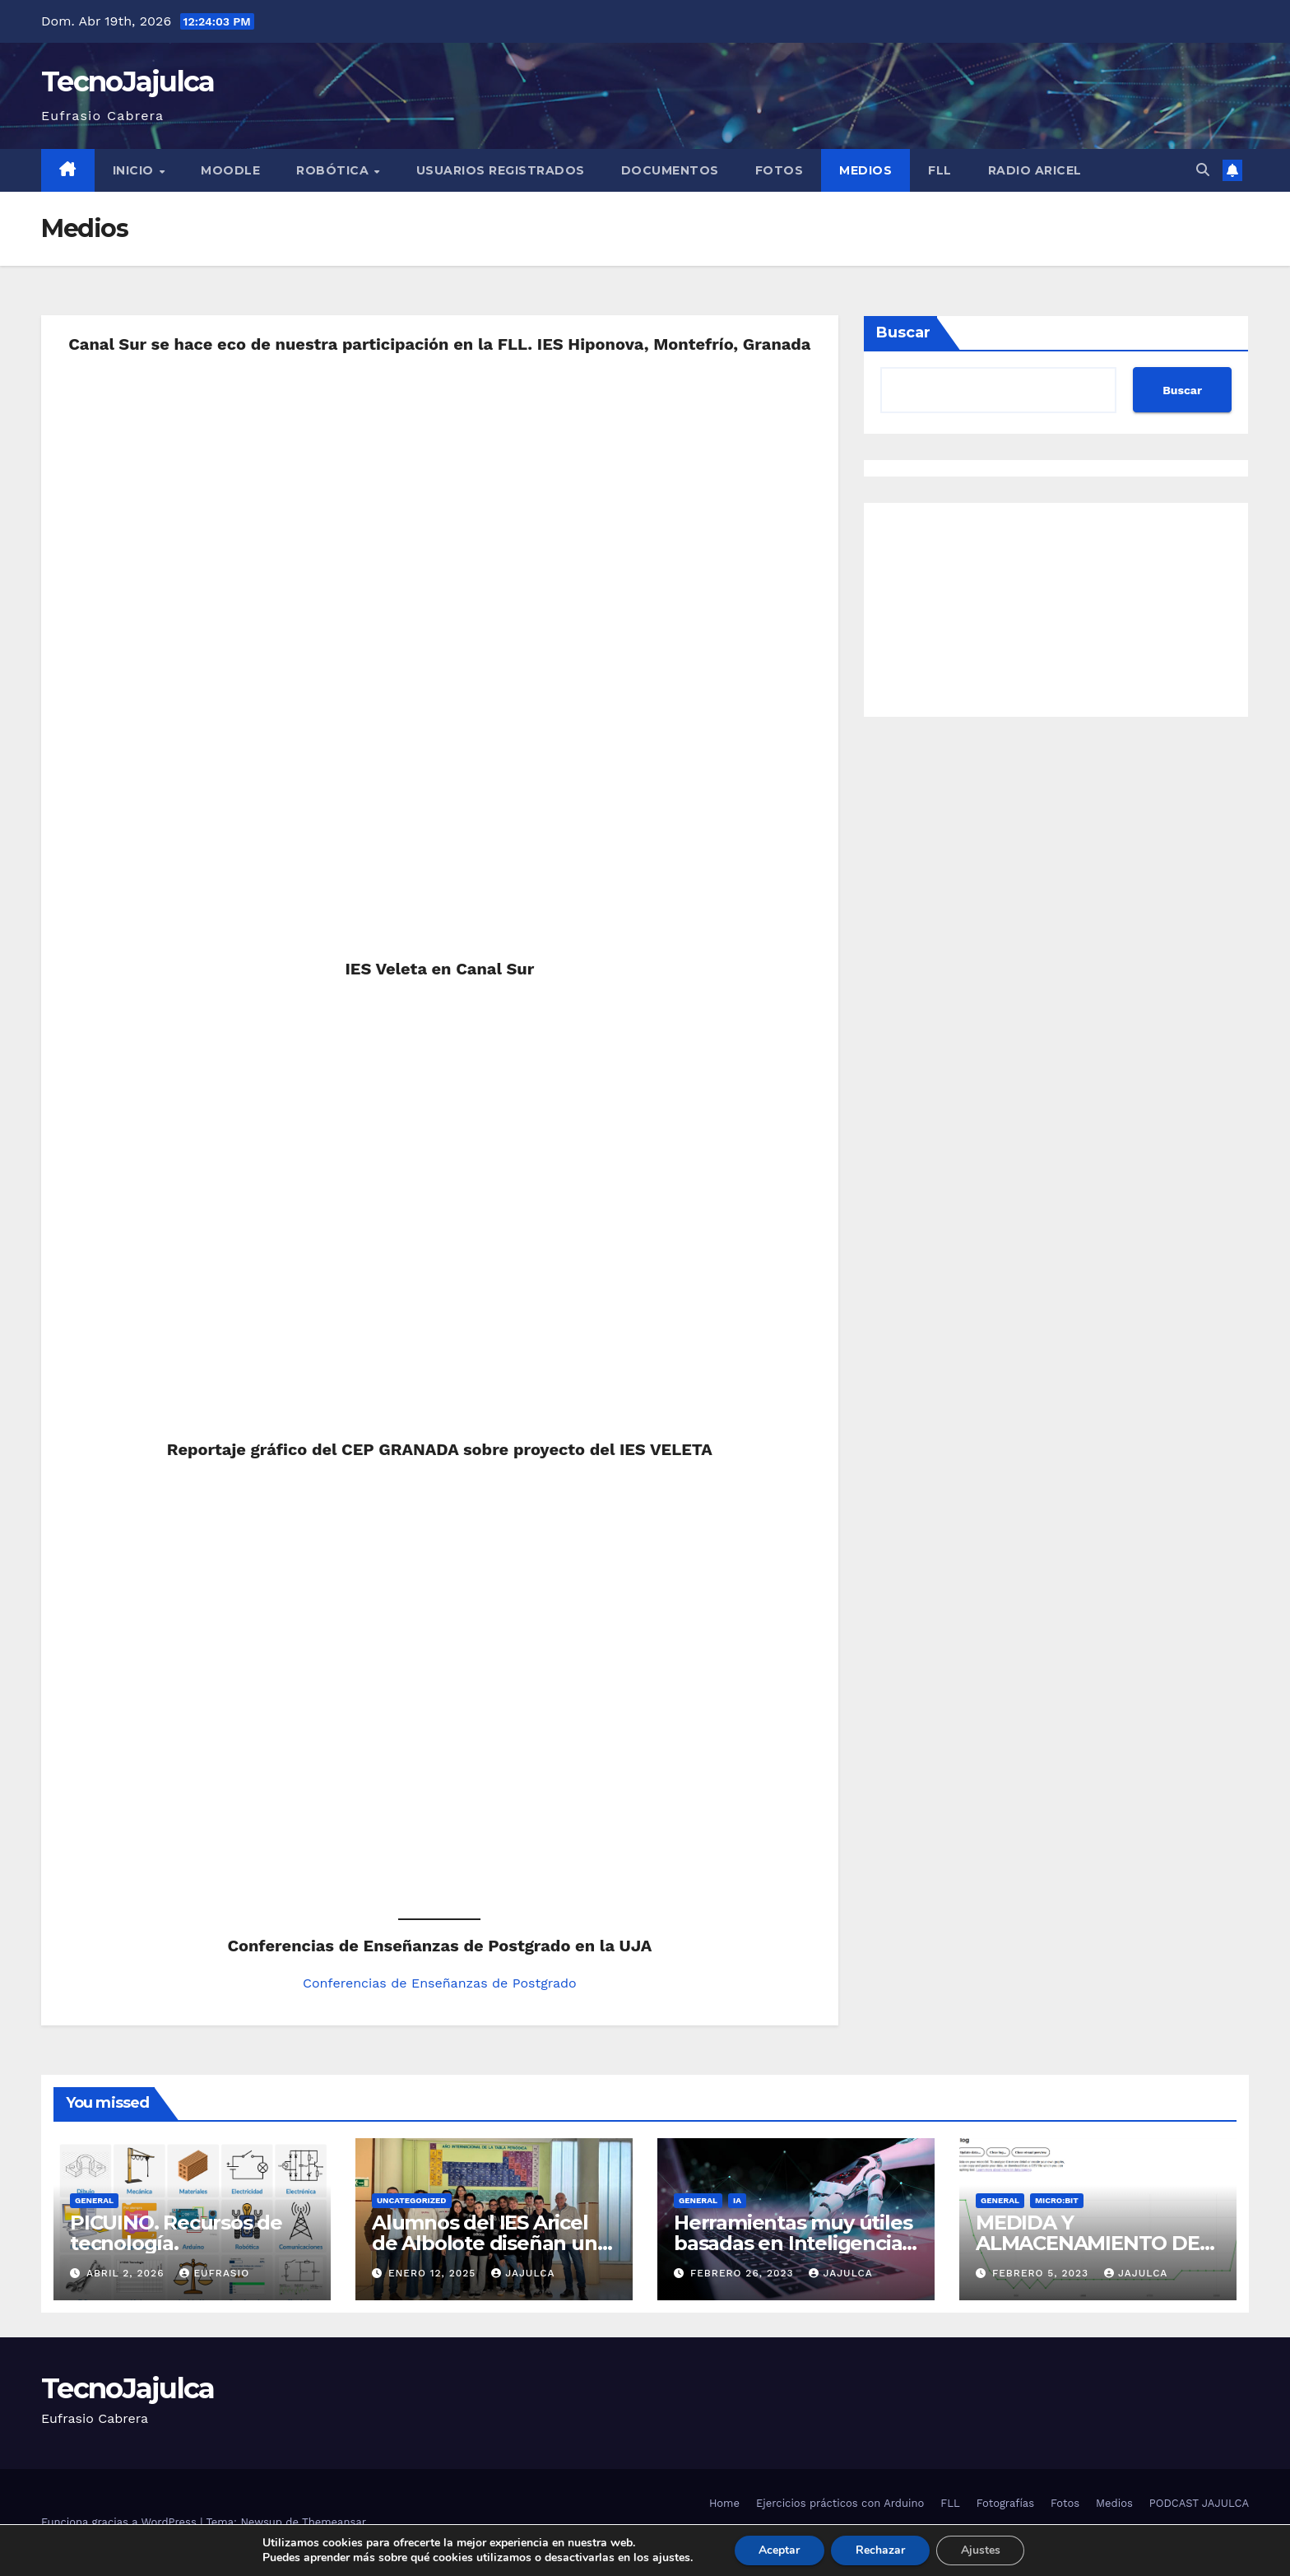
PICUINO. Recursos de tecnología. (176, 2233)
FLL (940, 170)
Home (724, 2503)
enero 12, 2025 (434, 2273)
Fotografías (1005, 2503)
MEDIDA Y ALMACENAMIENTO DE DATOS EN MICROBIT (1088, 2243)
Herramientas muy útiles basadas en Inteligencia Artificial (793, 2243)
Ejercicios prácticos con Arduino (840, 2503)
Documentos (670, 170)
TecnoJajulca (128, 81)
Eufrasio (214, 2273)
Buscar (903, 332)
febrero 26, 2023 (744, 2273)
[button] (1202, 170)
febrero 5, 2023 (1042, 2273)
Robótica (334, 170)
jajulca (523, 2273)
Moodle (230, 170)
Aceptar (779, 2550)
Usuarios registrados (500, 170)
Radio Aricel (1035, 170)
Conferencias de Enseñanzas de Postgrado (440, 1983)
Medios (865, 170)
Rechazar (880, 2550)
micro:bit (1057, 2200)
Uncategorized (412, 2200)
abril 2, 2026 (127, 2273)
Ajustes (980, 2550)
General (94, 2200)
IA (737, 2200)
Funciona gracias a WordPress (120, 2522)
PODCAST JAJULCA (1199, 2503)
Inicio (135, 170)
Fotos (779, 170)
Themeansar (334, 2522)
